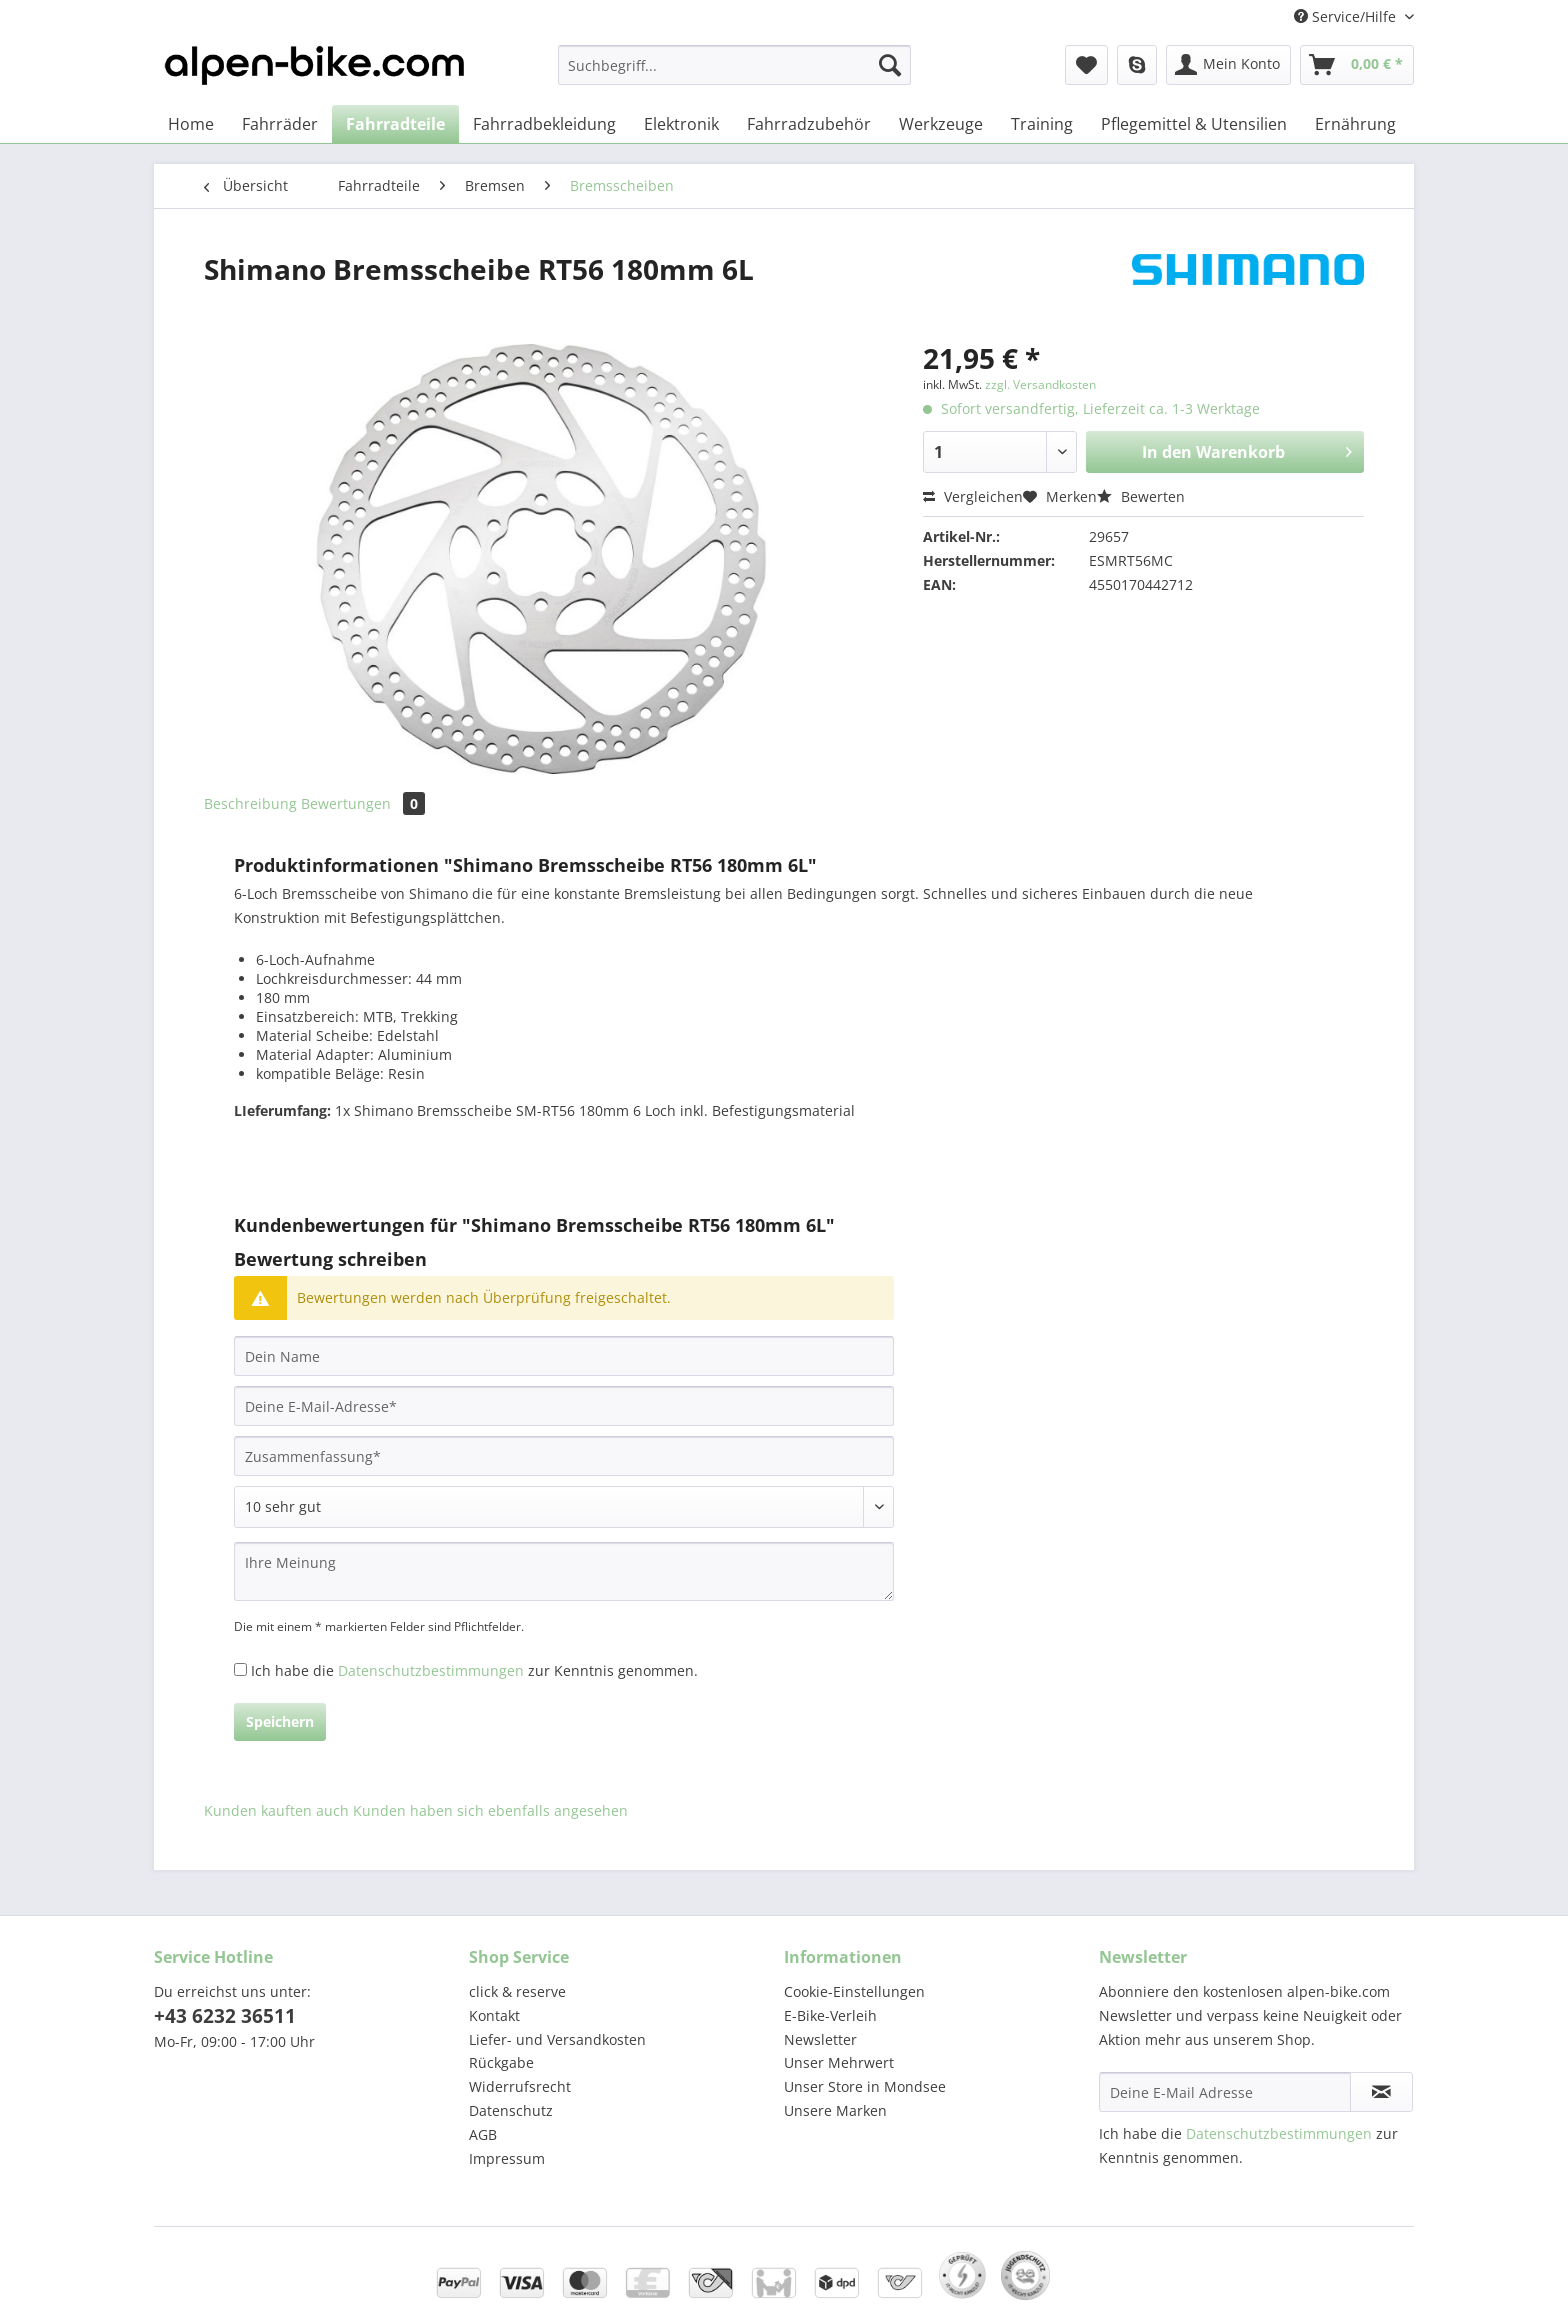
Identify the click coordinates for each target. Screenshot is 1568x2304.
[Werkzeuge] (941, 124)
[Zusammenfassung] (564, 1456)
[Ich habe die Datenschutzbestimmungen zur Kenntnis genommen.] (240, 1669)
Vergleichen (973, 496)
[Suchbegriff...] (734, 65)
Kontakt (494, 2015)
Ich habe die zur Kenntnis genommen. (474, 1670)
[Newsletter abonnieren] (1381, 2092)
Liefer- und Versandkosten (557, 2039)
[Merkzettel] (1086, 65)
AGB (483, 2134)
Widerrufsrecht (520, 2086)
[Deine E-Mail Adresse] (1225, 2092)
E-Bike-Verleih (830, 2015)
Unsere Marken (835, 2110)
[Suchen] (890, 65)
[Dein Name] (564, 1356)
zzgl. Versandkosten (1040, 384)
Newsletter (820, 2039)
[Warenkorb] (1357, 65)
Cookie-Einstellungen (854, 1991)
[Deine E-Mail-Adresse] (564, 1406)
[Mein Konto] (1228, 65)
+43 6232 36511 (225, 2016)
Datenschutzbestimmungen (431, 1670)
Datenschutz (511, 2110)
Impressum (507, 2158)
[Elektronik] (681, 124)
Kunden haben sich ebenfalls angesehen (490, 1810)
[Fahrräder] (280, 124)
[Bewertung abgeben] (564, 1507)
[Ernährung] (1355, 124)
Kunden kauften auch (276, 1810)
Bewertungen (363, 803)
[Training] (1042, 124)
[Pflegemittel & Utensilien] (1194, 124)
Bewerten (1141, 496)
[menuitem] (734, 74)
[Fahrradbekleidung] (544, 124)
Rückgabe (501, 2062)
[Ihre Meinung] (564, 1571)
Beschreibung (250, 803)
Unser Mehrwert (839, 2062)
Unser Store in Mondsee (865, 2086)
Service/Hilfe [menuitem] (1347, 16)
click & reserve (517, 1991)
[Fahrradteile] (395, 124)
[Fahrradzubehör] (809, 124)
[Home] (191, 124)
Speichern (280, 1721)
